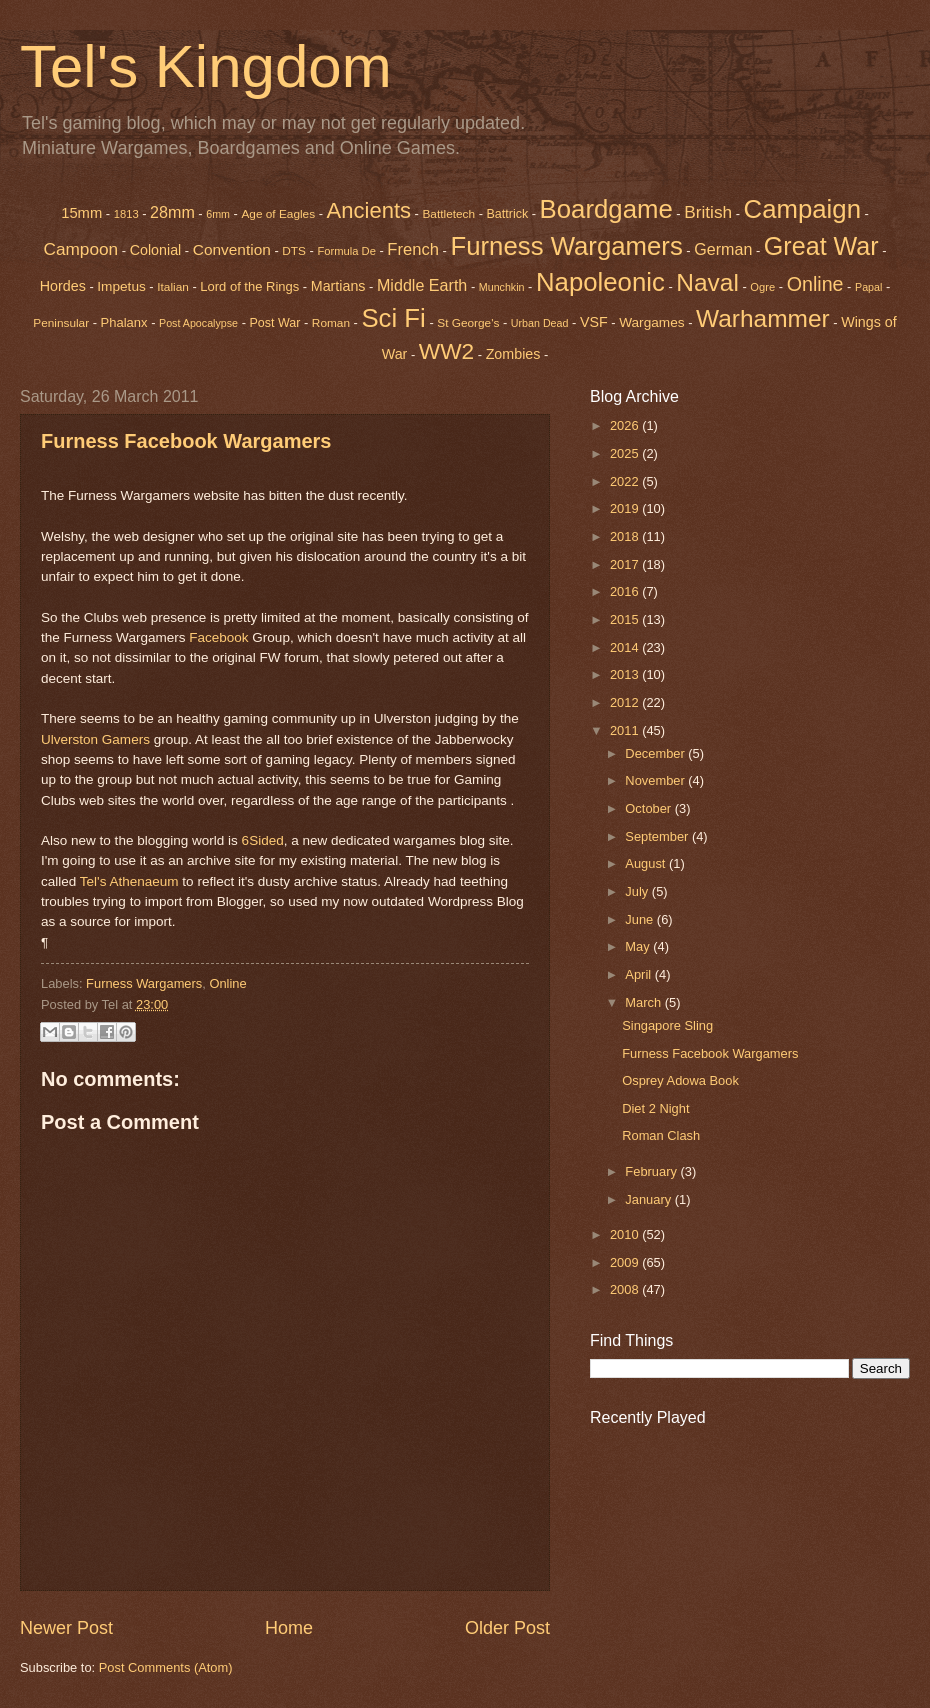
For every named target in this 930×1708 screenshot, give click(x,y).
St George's (468, 323)
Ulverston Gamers (95, 739)
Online (227, 983)
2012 (626, 702)
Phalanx (124, 322)
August (647, 863)
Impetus (121, 286)
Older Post (507, 1628)
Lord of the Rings (249, 286)
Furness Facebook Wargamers (186, 441)
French (413, 249)
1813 (126, 214)
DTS (294, 251)
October (649, 808)
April (639, 974)
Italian (173, 287)
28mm (172, 212)
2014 (626, 647)
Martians (338, 286)
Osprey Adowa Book (680, 1080)
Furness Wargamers (566, 246)
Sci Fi (393, 318)
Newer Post (66, 1628)
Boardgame (606, 209)
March (644, 1002)
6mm (218, 214)
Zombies (513, 354)
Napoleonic (600, 282)
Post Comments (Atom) (166, 1667)
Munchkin (502, 287)
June (641, 919)
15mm (81, 213)
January (649, 1199)
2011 (626, 730)
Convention (232, 249)
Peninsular (61, 323)
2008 (626, 1289)
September (658, 836)
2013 (626, 674)
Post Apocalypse (198, 323)
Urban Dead (540, 323)
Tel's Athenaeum (129, 881)
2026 (626, 425)
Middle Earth (422, 285)
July (638, 891)
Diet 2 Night (655, 1108)
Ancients (369, 210)
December (656, 753)
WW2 (446, 351)
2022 (626, 481)
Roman (331, 323)
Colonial (156, 250)
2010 (626, 1234)
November (656, 780)
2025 (626, 453)
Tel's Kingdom (206, 66)
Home (289, 1628)
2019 (626, 508)
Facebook (218, 637)
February (652, 1171)
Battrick (508, 214)
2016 (626, 591)
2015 (626, 619)
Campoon (80, 249)
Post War (275, 323)
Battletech (448, 214)
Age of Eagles (278, 214)
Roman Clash (661, 1135)
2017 (626, 564)
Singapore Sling (667, 1025)
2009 (626, 1262)
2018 (626, 536)
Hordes (63, 286)
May (639, 946)
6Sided (263, 840)
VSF (594, 322)
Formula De (346, 251)
